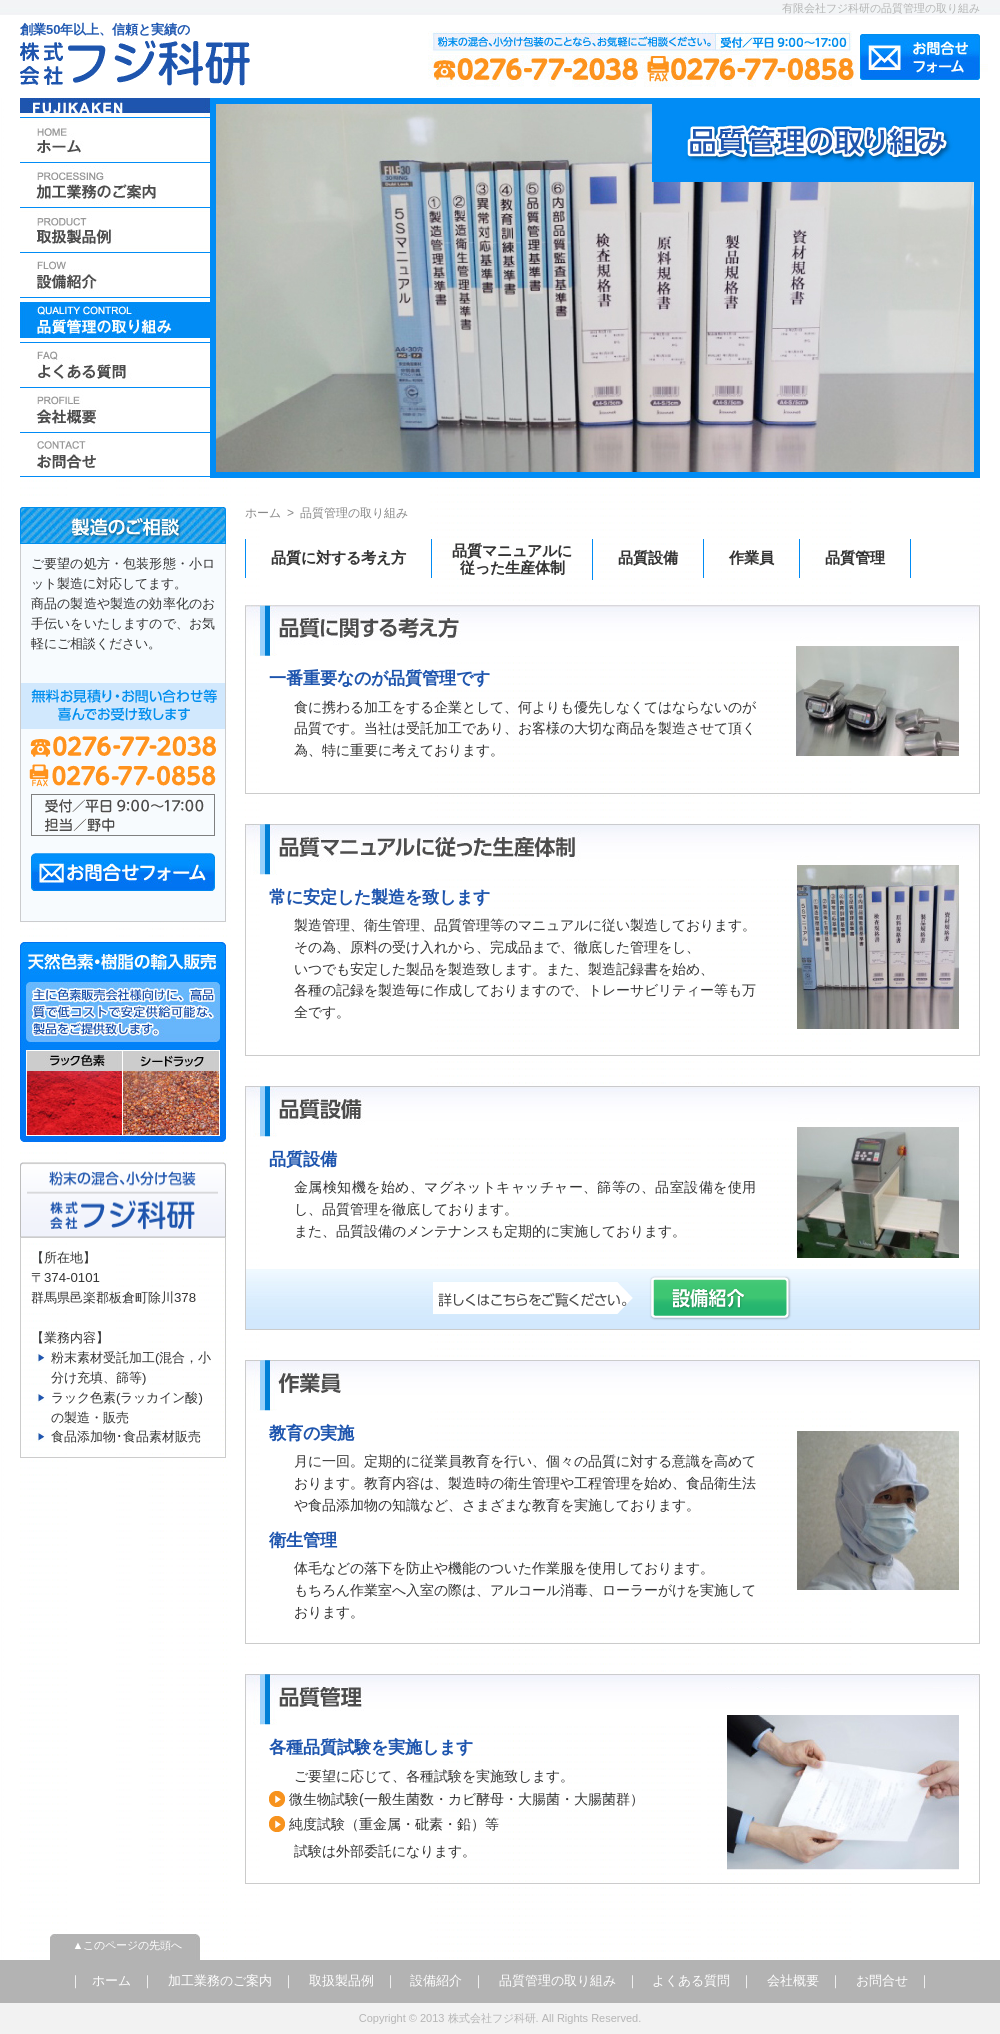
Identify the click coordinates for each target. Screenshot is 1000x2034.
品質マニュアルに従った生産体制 (512, 559)
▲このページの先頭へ (128, 1945)
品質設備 (648, 557)
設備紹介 (436, 1980)
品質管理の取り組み (557, 1980)
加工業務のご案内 (220, 1980)
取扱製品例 (341, 1980)
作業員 (751, 557)
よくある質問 (691, 1980)
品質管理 (855, 557)
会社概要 (793, 1980)
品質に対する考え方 (338, 557)
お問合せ (882, 1980)
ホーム (263, 513)
